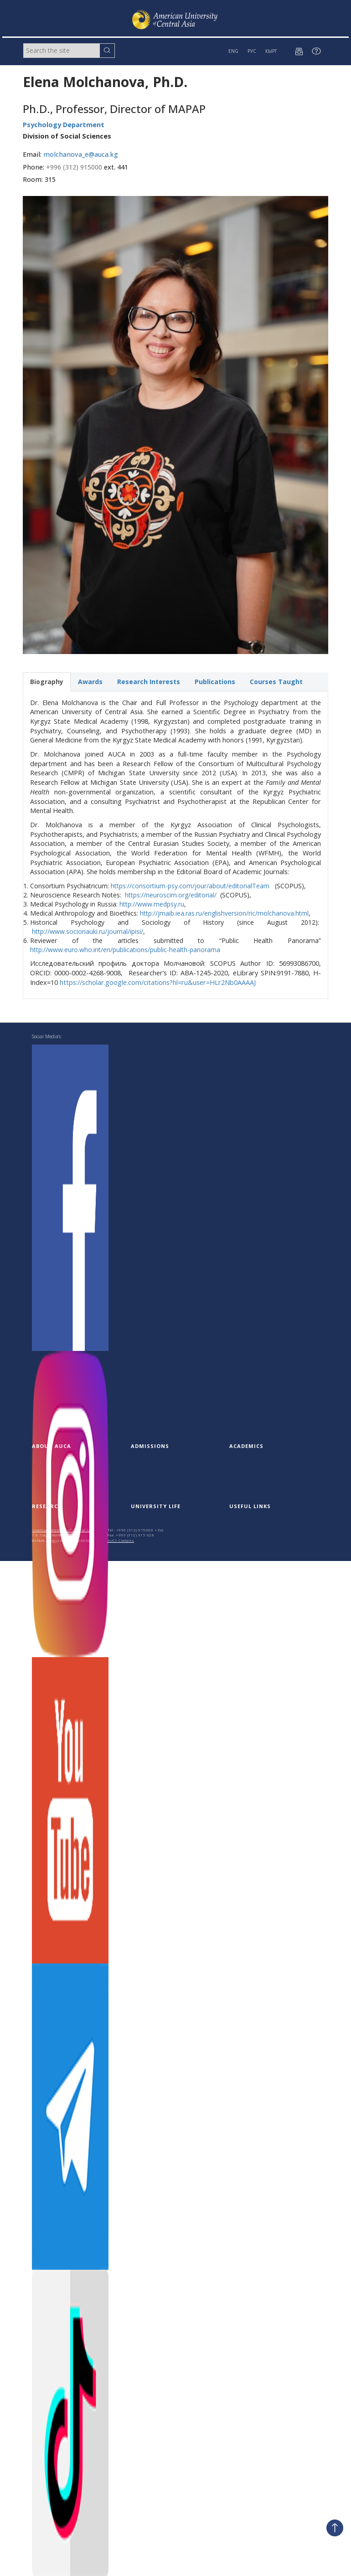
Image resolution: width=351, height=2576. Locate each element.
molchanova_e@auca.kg (80, 154)
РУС (252, 51)
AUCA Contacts (121, 1540)
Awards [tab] (90, 681)
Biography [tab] (46, 681)
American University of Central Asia (63, 1529)
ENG (233, 51)
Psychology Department (63, 124)
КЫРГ (271, 51)
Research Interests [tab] (148, 681)
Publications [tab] (215, 681)
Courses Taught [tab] (276, 681)
